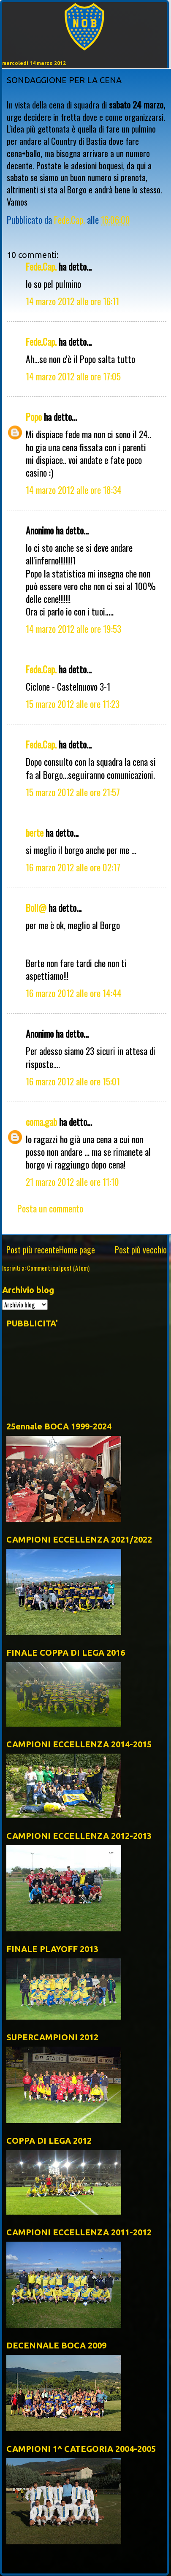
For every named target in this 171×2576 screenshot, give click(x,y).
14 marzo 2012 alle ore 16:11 (72, 301)
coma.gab (41, 1121)
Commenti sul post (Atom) (58, 1268)
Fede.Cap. (41, 266)
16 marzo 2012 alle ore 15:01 (73, 1081)
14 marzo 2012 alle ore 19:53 (73, 628)
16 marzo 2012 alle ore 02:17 (73, 867)
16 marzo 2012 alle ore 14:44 (74, 993)
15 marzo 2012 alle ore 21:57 (73, 792)
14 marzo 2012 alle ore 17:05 (73, 376)
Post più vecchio (141, 1249)
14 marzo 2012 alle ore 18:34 (74, 489)
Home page (77, 1249)
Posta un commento (50, 1208)
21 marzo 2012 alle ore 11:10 (72, 1181)
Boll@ (36, 907)
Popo (34, 416)
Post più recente (32, 1249)
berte (34, 832)
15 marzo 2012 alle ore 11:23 (72, 703)
